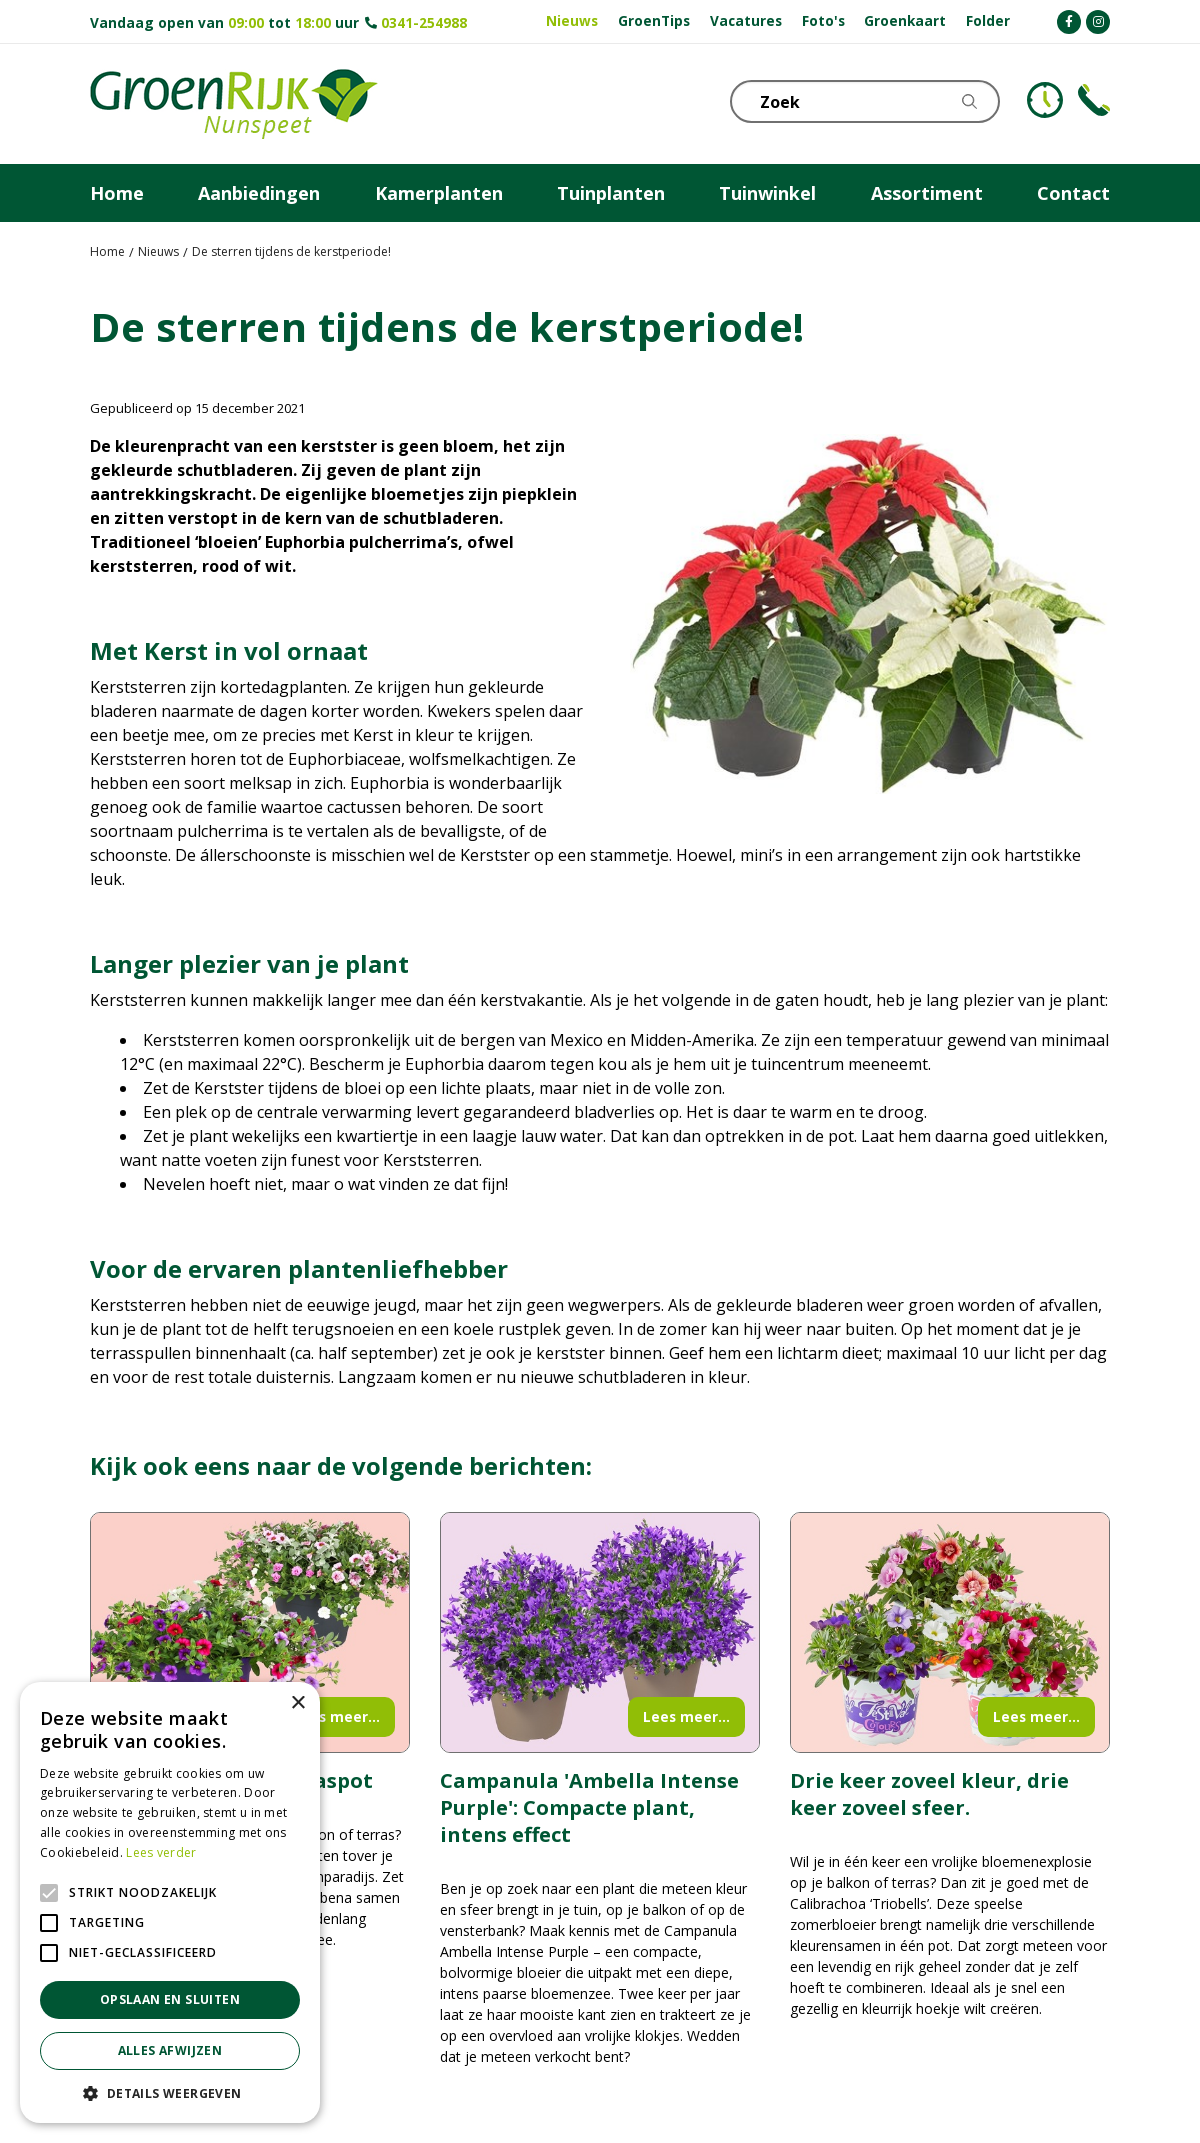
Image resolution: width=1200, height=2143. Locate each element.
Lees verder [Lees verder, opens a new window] (161, 1852)
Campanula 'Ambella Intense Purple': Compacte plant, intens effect (589, 1807)
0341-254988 (424, 22)
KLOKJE (1045, 100)
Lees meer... (336, 1716)
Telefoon (1094, 100)
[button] (170, 2093)
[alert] (170, 1902)
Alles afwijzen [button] (170, 2050)
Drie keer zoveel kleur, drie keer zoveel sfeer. (929, 1794)
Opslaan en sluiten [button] (170, 1999)
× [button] (297, 1703)
